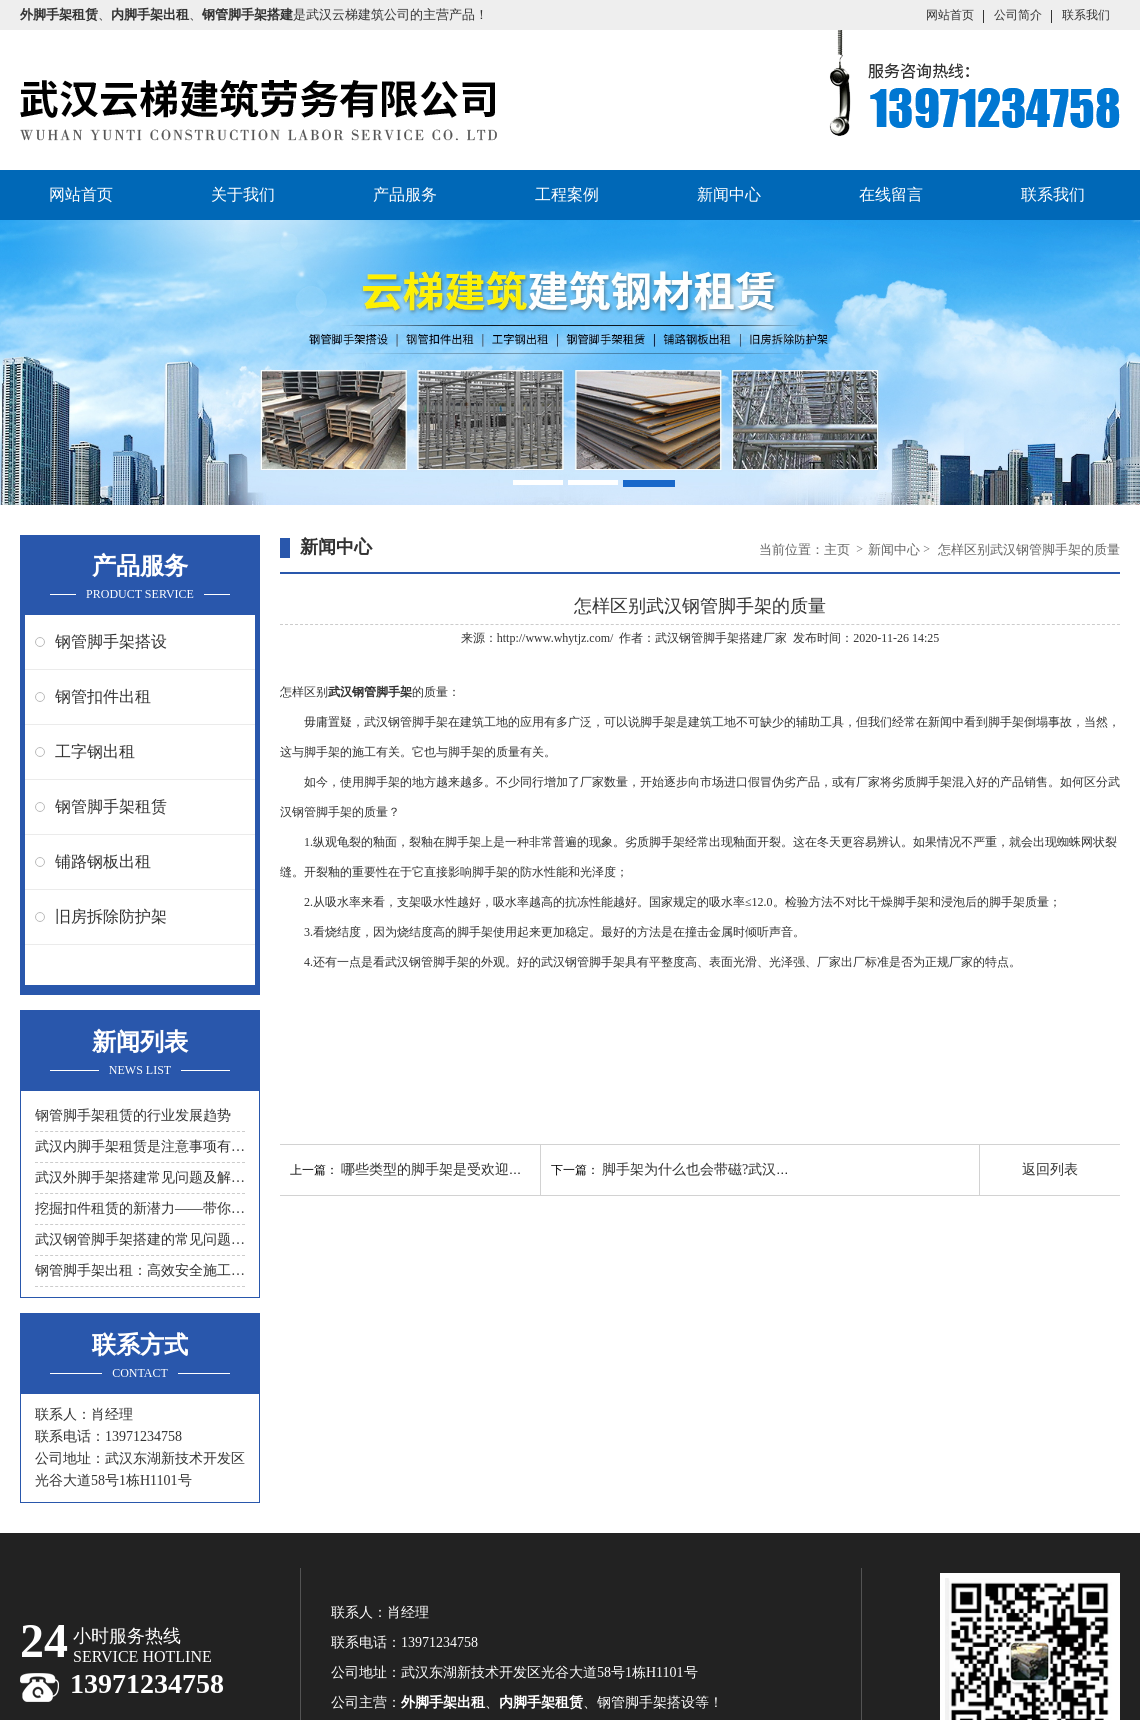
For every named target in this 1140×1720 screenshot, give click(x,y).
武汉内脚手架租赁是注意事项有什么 (140, 1146)
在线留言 (891, 194)
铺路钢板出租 (103, 861)
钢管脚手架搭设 (111, 641)
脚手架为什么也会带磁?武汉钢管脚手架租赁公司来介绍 (773, 1169)
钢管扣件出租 (103, 696)
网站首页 (950, 15)
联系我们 (1086, 15)
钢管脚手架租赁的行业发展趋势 (133, 1115)
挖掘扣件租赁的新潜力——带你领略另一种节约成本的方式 (140, 1208)
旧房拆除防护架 (111, 916)
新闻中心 (729, 194)
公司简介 (1018, 15)
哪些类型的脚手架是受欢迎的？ (439, 1169)
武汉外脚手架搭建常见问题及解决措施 (140, 1177)
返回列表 (1050, 1169)
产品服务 (405, 194)
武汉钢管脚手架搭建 (709, 638)
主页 (838, 549)
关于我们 (243, 194)
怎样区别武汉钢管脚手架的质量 (1029, 549)
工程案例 (567, 194)
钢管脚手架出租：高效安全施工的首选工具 (140, 1270)
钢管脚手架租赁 (111, 806)
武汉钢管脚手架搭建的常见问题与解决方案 (140, 1239)
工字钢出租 (95, 751)
